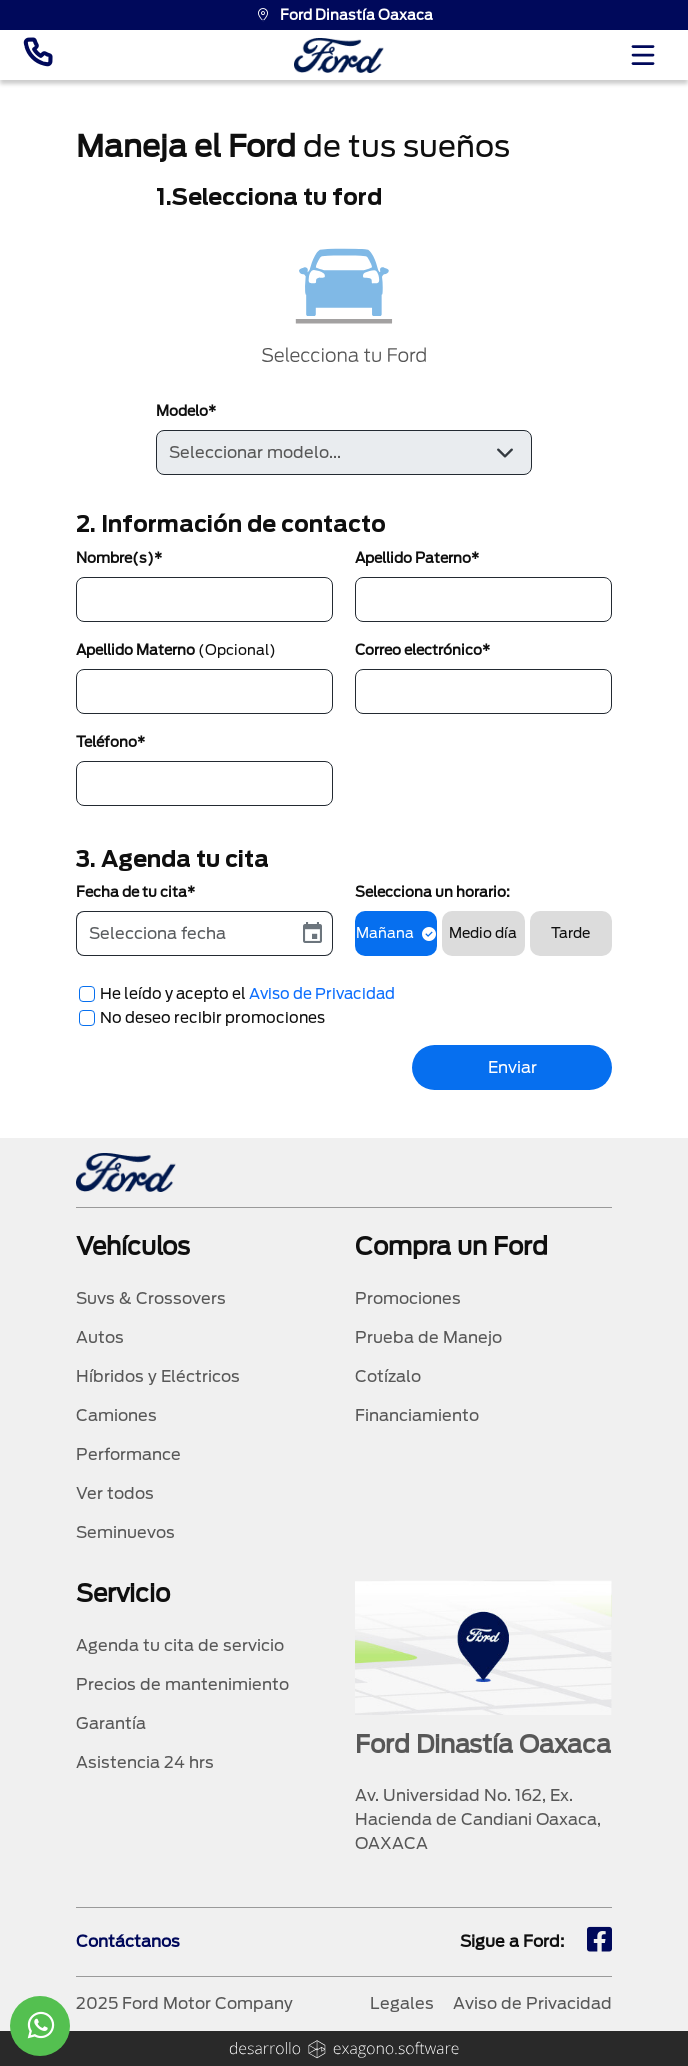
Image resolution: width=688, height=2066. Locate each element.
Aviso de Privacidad (322, 994)
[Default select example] (343, 452)
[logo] (339, 55)
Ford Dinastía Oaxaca (344, 15)
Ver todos (115, 1493)
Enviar (512, 1067)
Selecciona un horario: (432, 892)
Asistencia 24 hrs (145, 1762)
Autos (100, 1337)
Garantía (111, 1723)
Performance (128, 1454)
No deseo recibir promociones (212, 1018)
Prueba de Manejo (428, 1337)
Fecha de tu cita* (135, 892)
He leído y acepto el (247, 994)
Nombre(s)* (119, 558)
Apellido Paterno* (417, 558)
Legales (402, 2003)
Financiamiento (417, 1415)
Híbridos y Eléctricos (158, 1376)
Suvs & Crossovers (151, 1298)
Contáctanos (128, 1941)
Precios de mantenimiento (182, 1684)
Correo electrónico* (422, 650)
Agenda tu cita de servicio (180, 1645)
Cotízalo (388, 1376)
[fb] (599, 1942)
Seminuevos (125, 1532)
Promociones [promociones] (408, 1298)
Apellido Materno (176, 650)
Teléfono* (110, 742)
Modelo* (186, 411)
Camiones (116, 1415)
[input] (185, 933)
